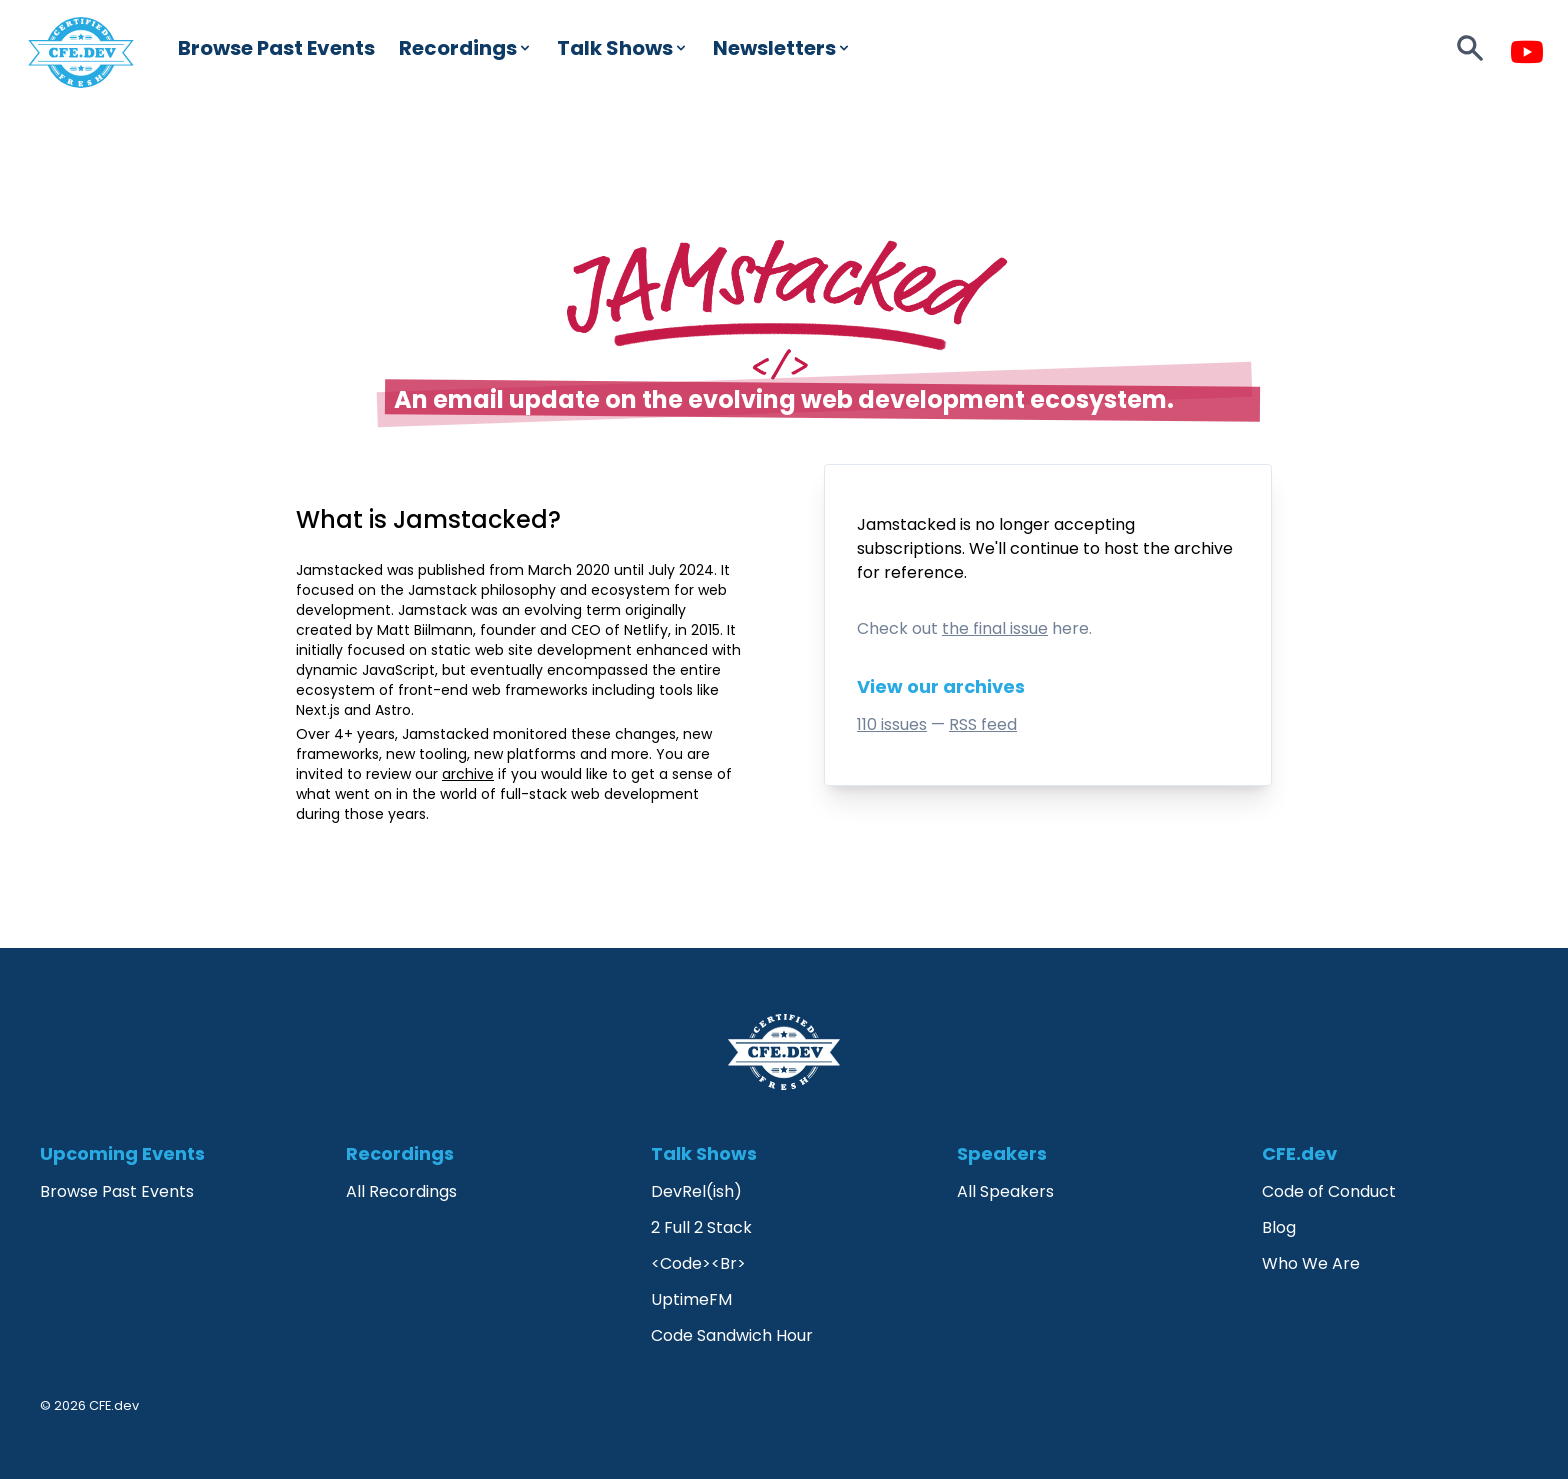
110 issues (892, 724)
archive (1203, 548)
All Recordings (401, 1191)
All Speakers (1005, 1191)
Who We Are (1311, 1263)
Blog (1279, 1227)
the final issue (995, 628)
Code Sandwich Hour (732, 1335)
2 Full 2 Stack (701, 1227)
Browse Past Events (276, 48)
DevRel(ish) (696, 1191)
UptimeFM (691, 1299)
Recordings (466, 48)
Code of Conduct (1329, 1191)
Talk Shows (623, 48)
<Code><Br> (698, 1263)
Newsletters (782, 48)
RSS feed (983, 724)
